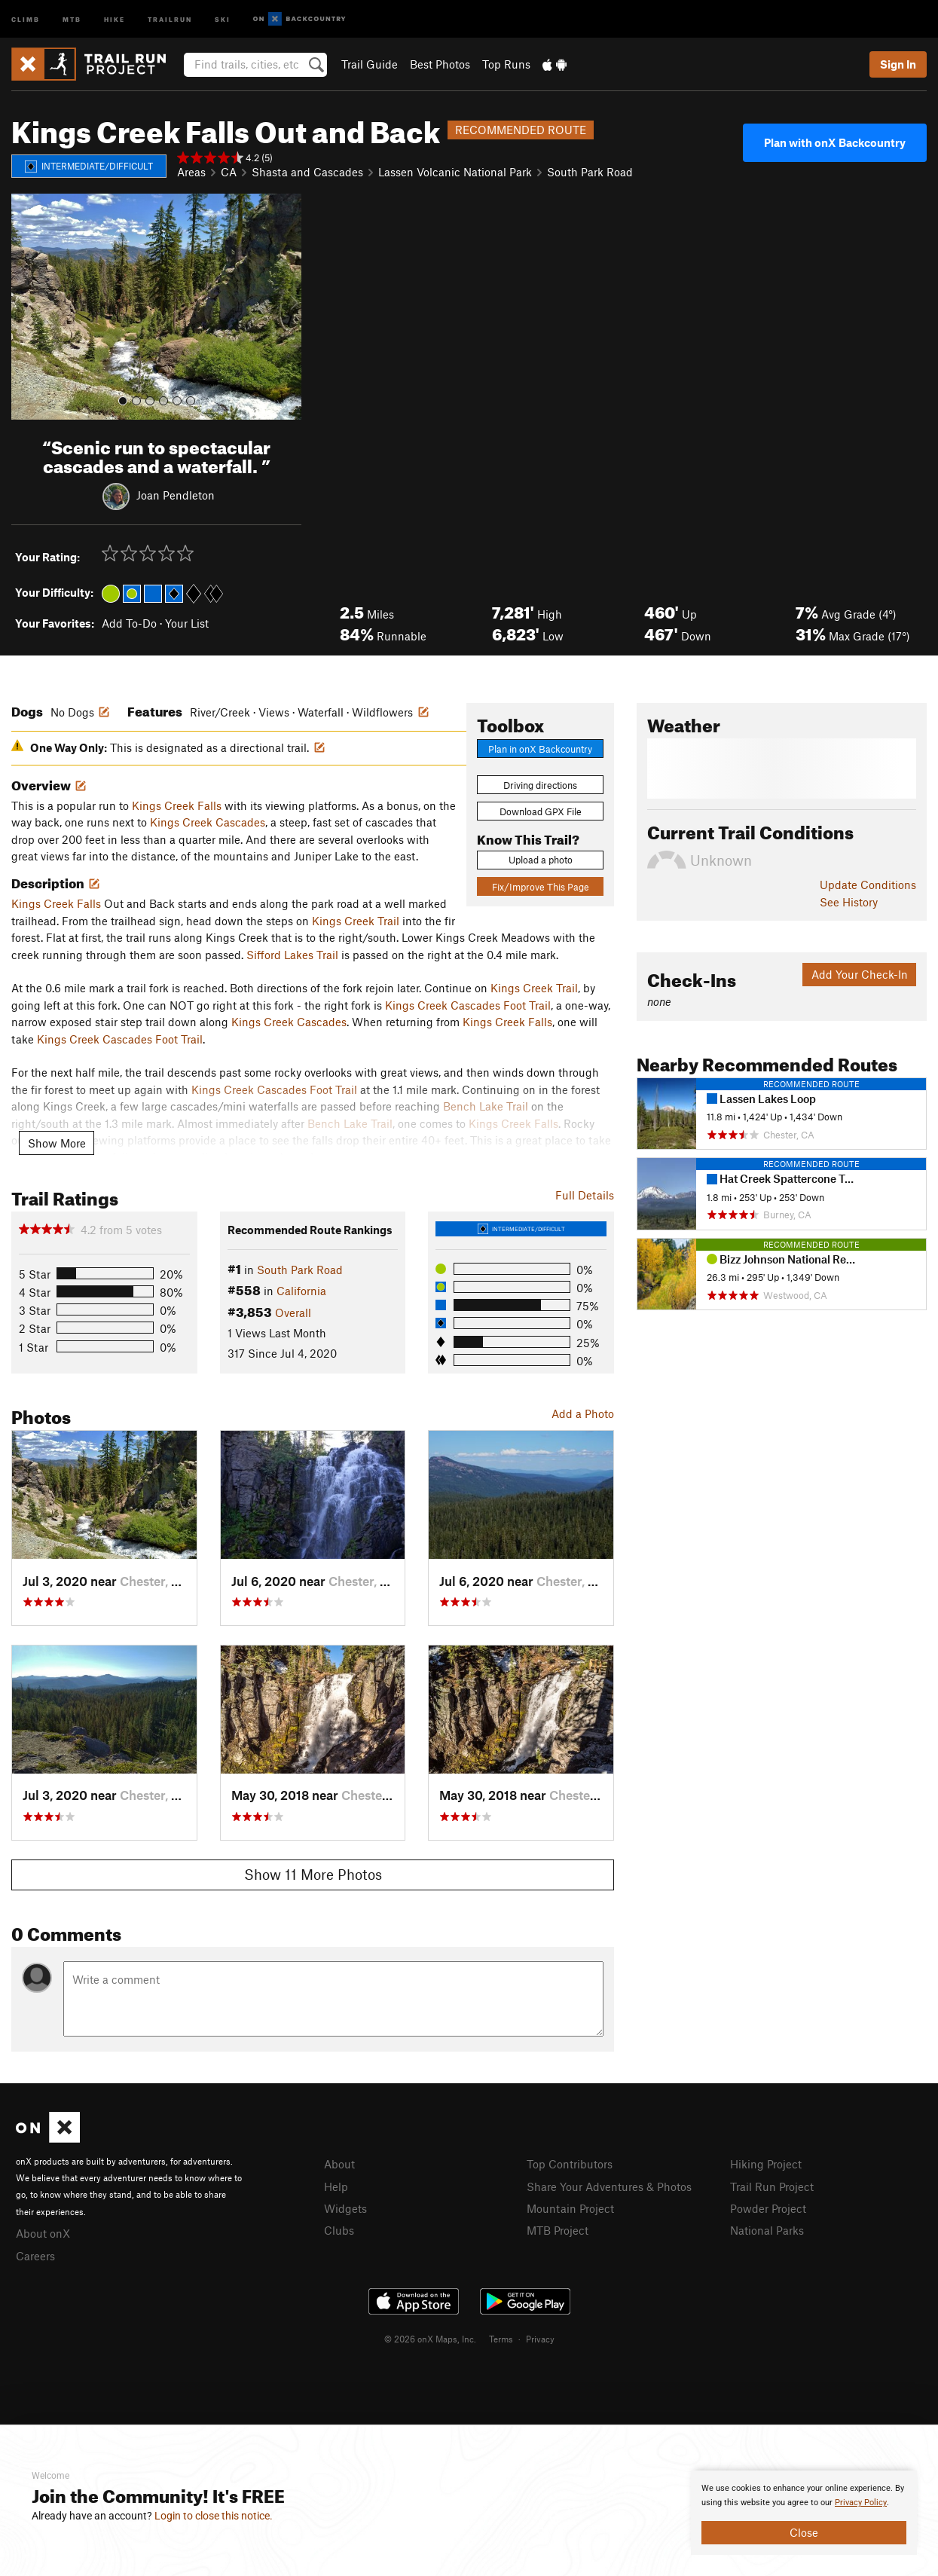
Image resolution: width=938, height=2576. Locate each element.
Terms (501, 2338)
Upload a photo (541, 860)
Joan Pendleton (175, 494)
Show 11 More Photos (313, 1874)
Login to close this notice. (213, 2516)
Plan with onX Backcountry (835, 142)
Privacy (540, 2338)
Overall (293, 1312)
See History (849, 902)
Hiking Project (766, 2164)
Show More (57, 1143)
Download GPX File (541, 811)
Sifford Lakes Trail (292, 954)
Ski (223, 18)
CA (229, 172)
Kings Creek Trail (355, 920)
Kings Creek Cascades (207, 822)
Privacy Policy (861, 2502)
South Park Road (590, 172)
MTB (72, 18)
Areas (191, 172)
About (339, 2164)
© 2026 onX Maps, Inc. (430, 2338)
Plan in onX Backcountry (540, 749)
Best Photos (440, 64)
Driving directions (540, 785)
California (301, 1290)
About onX (43, 2233)
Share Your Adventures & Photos (609, 2186)
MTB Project (557, 2230)
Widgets (345, 2208)
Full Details (584, 1195)
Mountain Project (570, 2208)
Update (868, 884)
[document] (803, 2512)
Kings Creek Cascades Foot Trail (468, 1005)
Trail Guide (369, 64)
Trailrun (170, 18)
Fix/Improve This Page (540, 887)
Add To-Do (129, 623)
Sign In (898, 64)
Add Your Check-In (859, 974)
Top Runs (506, 64)
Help (336, 2186)
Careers (35, 2256)
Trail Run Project (772, 2186)
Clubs (339, 2230)
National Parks (767, 2230)
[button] (26, 307)
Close (804, 2532)
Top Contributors (570, 2164)
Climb (25, 18)
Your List (187, 623)
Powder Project (768, 2208)
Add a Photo (582, 1413)
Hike (114, 18)
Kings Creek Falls (177, 805)
